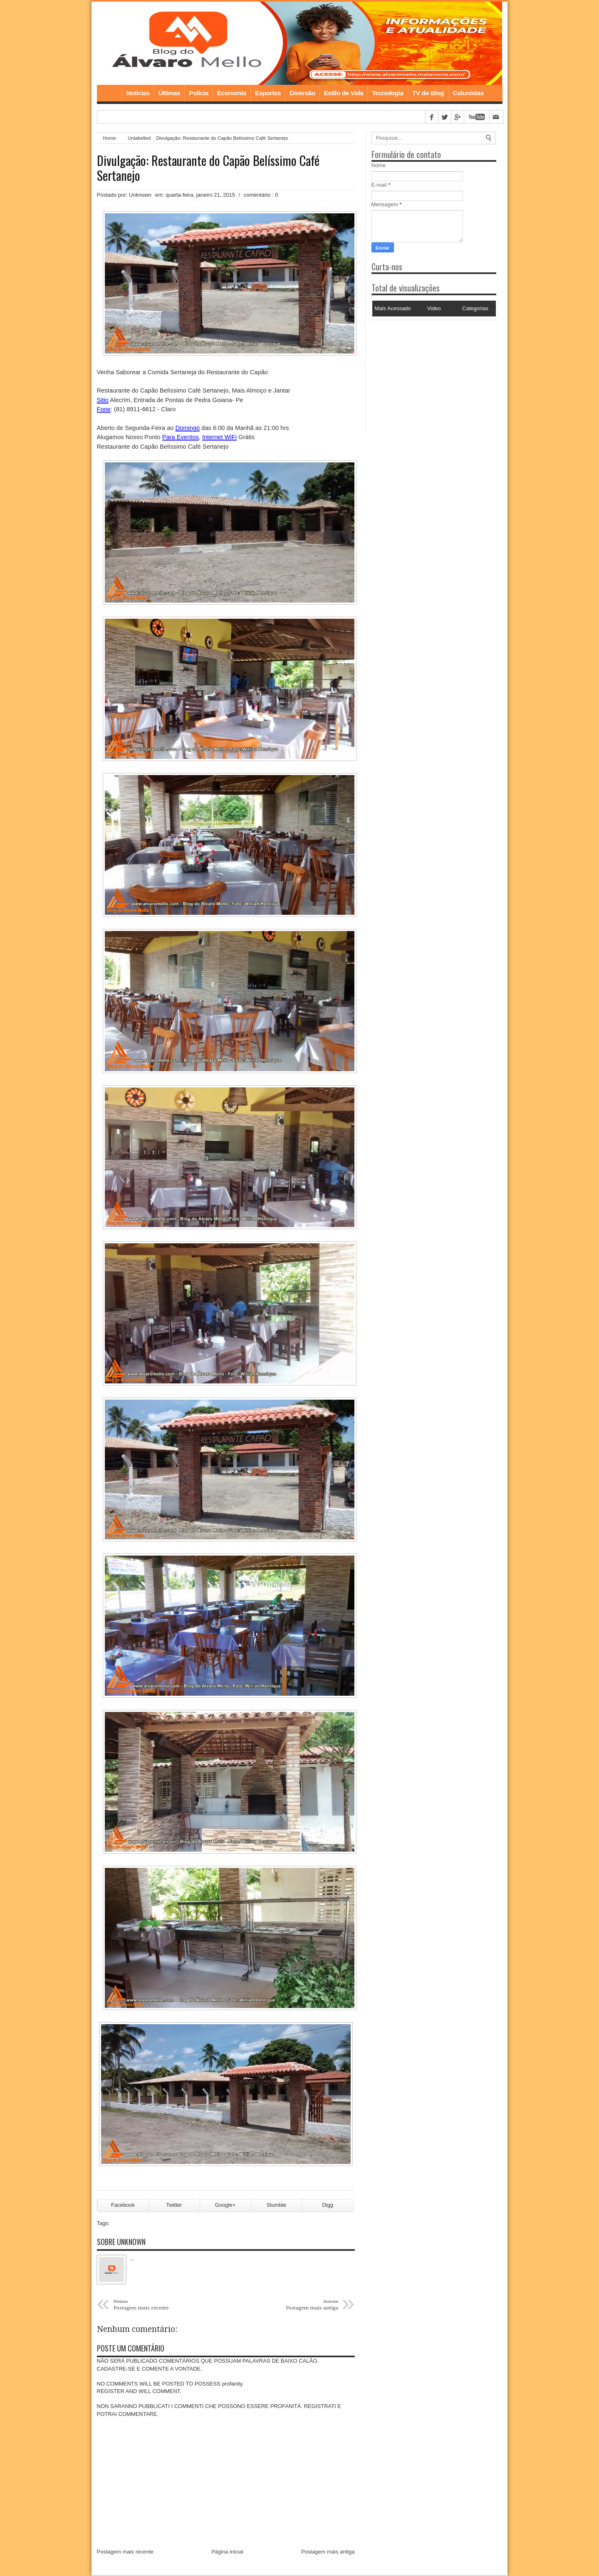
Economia (231, 92)
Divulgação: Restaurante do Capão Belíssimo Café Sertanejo (208, 168)
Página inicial (227, 2552)
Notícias (138, 92)
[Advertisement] (423, 372)
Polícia (198, 92)
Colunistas (468, 92)
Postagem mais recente (125, 2552)
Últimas (169, 92)
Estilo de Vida (343, 92)
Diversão (302, 92)
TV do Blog (428, 92)
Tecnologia (387, 92)
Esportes (268, 92)
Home (109, 93)
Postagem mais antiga (328, 2552)
